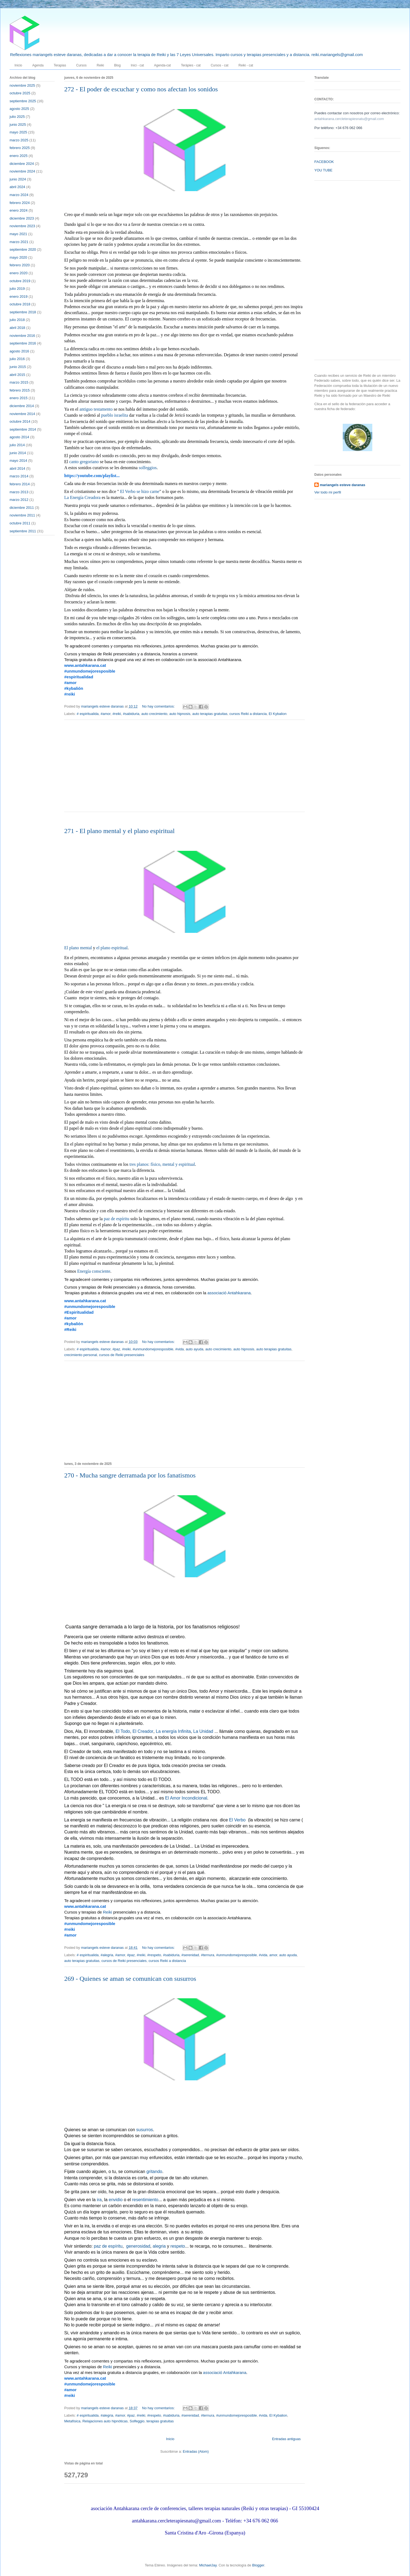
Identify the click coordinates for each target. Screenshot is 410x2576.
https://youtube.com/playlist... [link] (92, 475)
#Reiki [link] (70, 1329)
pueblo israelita (114, 415)
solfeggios (148, 468)
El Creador (143, 1731)
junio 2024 (18, 179)
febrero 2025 (20, 148)
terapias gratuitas (160, 2421)
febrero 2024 (20, 203)
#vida (179, 1349)
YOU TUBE (323, 170)
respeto (177, 2246)
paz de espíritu (116, 1219)
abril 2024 (17, 187)
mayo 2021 (18, 234)
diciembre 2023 (22, 218)
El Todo (123, 1731)
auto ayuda (194, 1349)
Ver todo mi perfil (327, 492)
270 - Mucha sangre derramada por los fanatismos (130, 1475)
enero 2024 (19, 210)
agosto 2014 (19, 437)
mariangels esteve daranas (342, 485)
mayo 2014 (18, 460)
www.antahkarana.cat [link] (85, 665)
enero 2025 (19, 156)
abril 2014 (17, 468)
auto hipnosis (180, 714)
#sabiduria (131, 714)
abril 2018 (17, 328)
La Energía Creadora (82, 498)
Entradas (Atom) (196, 2451)
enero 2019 (19, 296)
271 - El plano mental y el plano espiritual (119, 830)
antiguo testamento (96, 409)
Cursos (81, 65)
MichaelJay (207, 2565)
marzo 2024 (19, 195)
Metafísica (72, 2421)
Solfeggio (137, 2421)
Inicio (18, 65)
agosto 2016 (19, 351)
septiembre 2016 (23, 343)
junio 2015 (18, 367)
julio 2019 (17, 289)
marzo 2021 (19, 242)
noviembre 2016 (22, 336)
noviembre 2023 (22, 226)
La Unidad (203, 1731)
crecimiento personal (80, 1355)
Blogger (258, 2565)
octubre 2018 (20, 304)
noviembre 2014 (22, 414)
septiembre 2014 (23, 429)
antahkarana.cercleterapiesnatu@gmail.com (349, 119)
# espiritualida (88, 714)
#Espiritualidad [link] (79, 1312)
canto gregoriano (84, 462)
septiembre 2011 (23, 531)
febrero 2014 (20, 484)
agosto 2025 (19, 109)
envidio (116, 2200)
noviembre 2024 (22, 171)
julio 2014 (17, 445)
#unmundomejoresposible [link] (89, 671)
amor (273, 1955)
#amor (105, 714)
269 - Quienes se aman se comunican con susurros (130, 1978)
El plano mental (78, 948)
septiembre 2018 (23, 312)
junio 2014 (18, 453)
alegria (159, 2246)
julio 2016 (17, 359)
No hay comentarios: (159, 706)
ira (99, 2200)
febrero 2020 (20, 265)
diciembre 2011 (22, 508)
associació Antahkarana (229, 1293)
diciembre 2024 (22, 164)
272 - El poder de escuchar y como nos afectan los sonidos (141, 89)
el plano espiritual (112, 948)
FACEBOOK (324, 162)
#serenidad (190, 1955)
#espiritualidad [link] (78, 676)
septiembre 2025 (23, 101)
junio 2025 (18, 124)
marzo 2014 (19, 476)
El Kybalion (277, 714)
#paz (116, 1349)
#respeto (154, 1955)
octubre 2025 (20, 93)
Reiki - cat (246, 65)
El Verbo (237, 1820)
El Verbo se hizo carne (139, 492)
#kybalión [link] (73, 688)
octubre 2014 (20, 421)
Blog (117, 65)
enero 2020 (19, 273)
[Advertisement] (336, 272)
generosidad (138, 2246)
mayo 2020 (18, 257)
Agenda (37, 65)
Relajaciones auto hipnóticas (105, 2421)
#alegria (107, 1955)
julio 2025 (17, 117)
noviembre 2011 (22, 515)
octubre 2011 (20, 523)
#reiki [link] (69, 694)
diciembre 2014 (22, 406)
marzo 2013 (19, 492)
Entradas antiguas (286, 2439)
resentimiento (145, 2200)
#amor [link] (70, 682)
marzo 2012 (19, 500)
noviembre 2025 (22, 85)
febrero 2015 (20, 390)
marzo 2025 (19, 140)
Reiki (100, 65)
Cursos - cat (220, 65)
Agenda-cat (162, 65)
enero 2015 (19, 398)
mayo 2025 (18, 132)
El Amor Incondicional (186, 1798)
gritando (154, 2172)
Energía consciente (93, 1271)
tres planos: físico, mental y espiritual (162, 1164)
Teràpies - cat (191, 65)
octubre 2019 (20, 281)
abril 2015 (17, 375)
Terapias (60, 65)
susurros (144, 2130)
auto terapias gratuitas (209, 714)
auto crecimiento (154, 714)
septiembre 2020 (23, 249)
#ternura (207, 1955)
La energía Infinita (173, 1731)
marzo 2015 (19, 382)
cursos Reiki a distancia (248, 714)
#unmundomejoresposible (153, 1349)
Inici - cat (137, 65)
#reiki (116, 714)
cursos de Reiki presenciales (121, 1355)
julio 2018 (17, 320)
